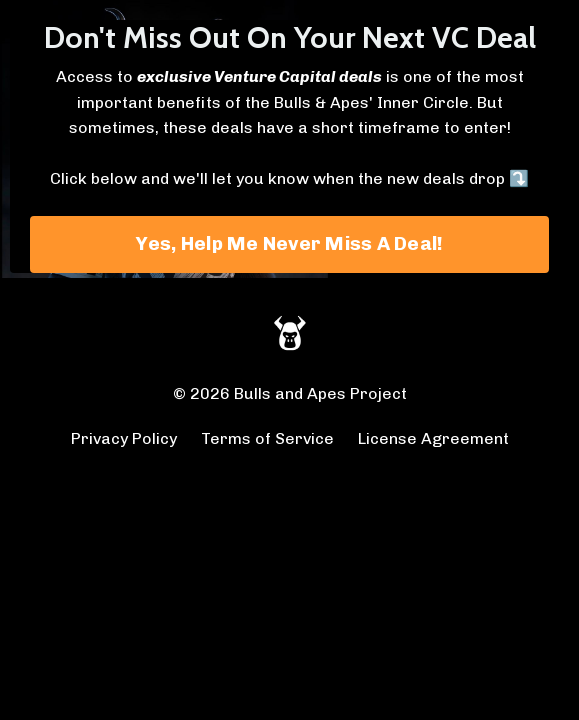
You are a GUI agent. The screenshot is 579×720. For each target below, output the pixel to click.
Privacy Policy (124, 438)
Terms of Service (267, 438)
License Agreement (433, 438)
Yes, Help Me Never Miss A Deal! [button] (290, 243)
